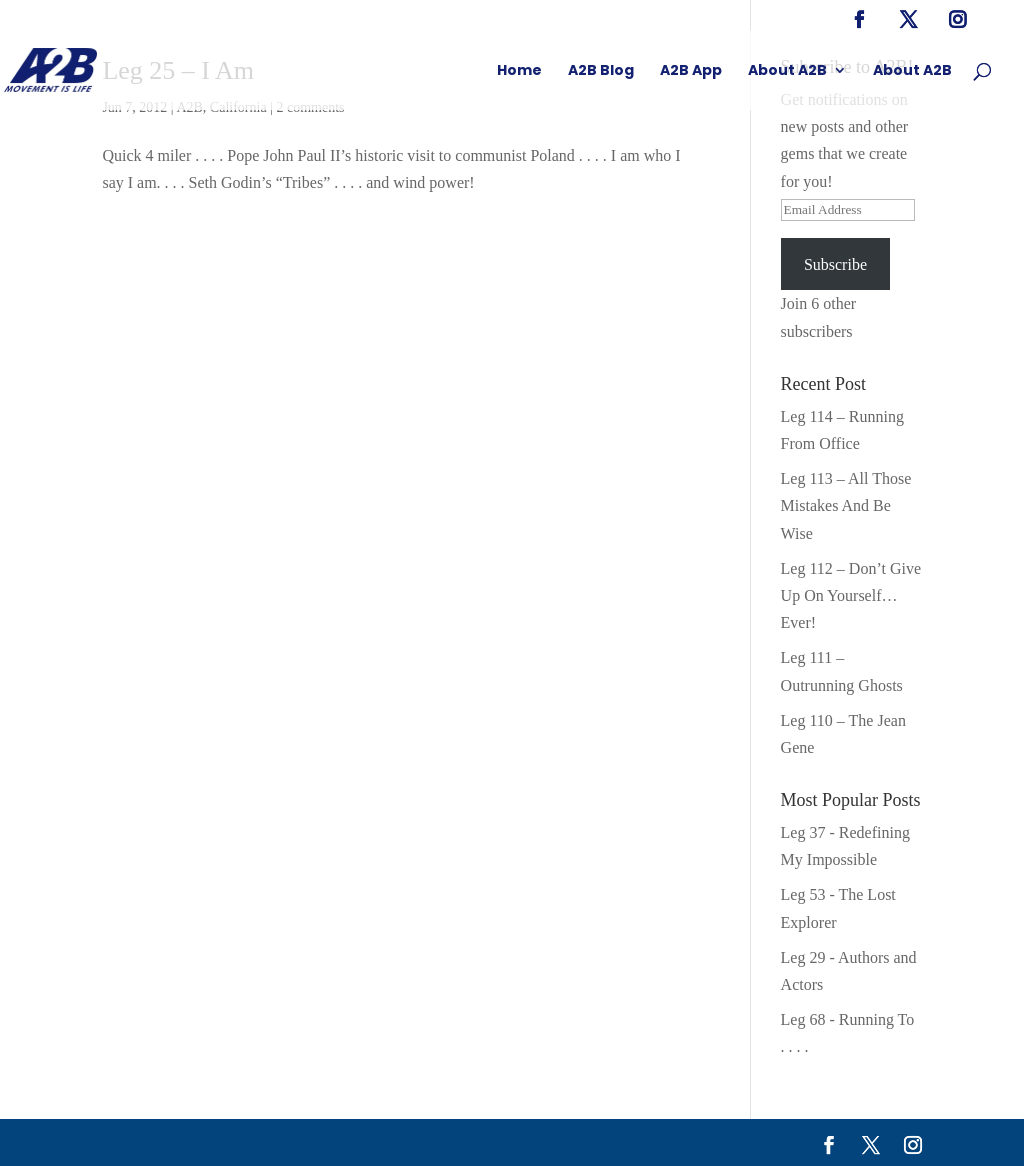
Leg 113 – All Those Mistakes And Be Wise (846, 505)
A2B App (691, 71)
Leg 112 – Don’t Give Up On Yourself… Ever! (851, 595)
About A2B (787, 71)
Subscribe (835, 264)
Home (519, 71)
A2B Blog (601, 71)
